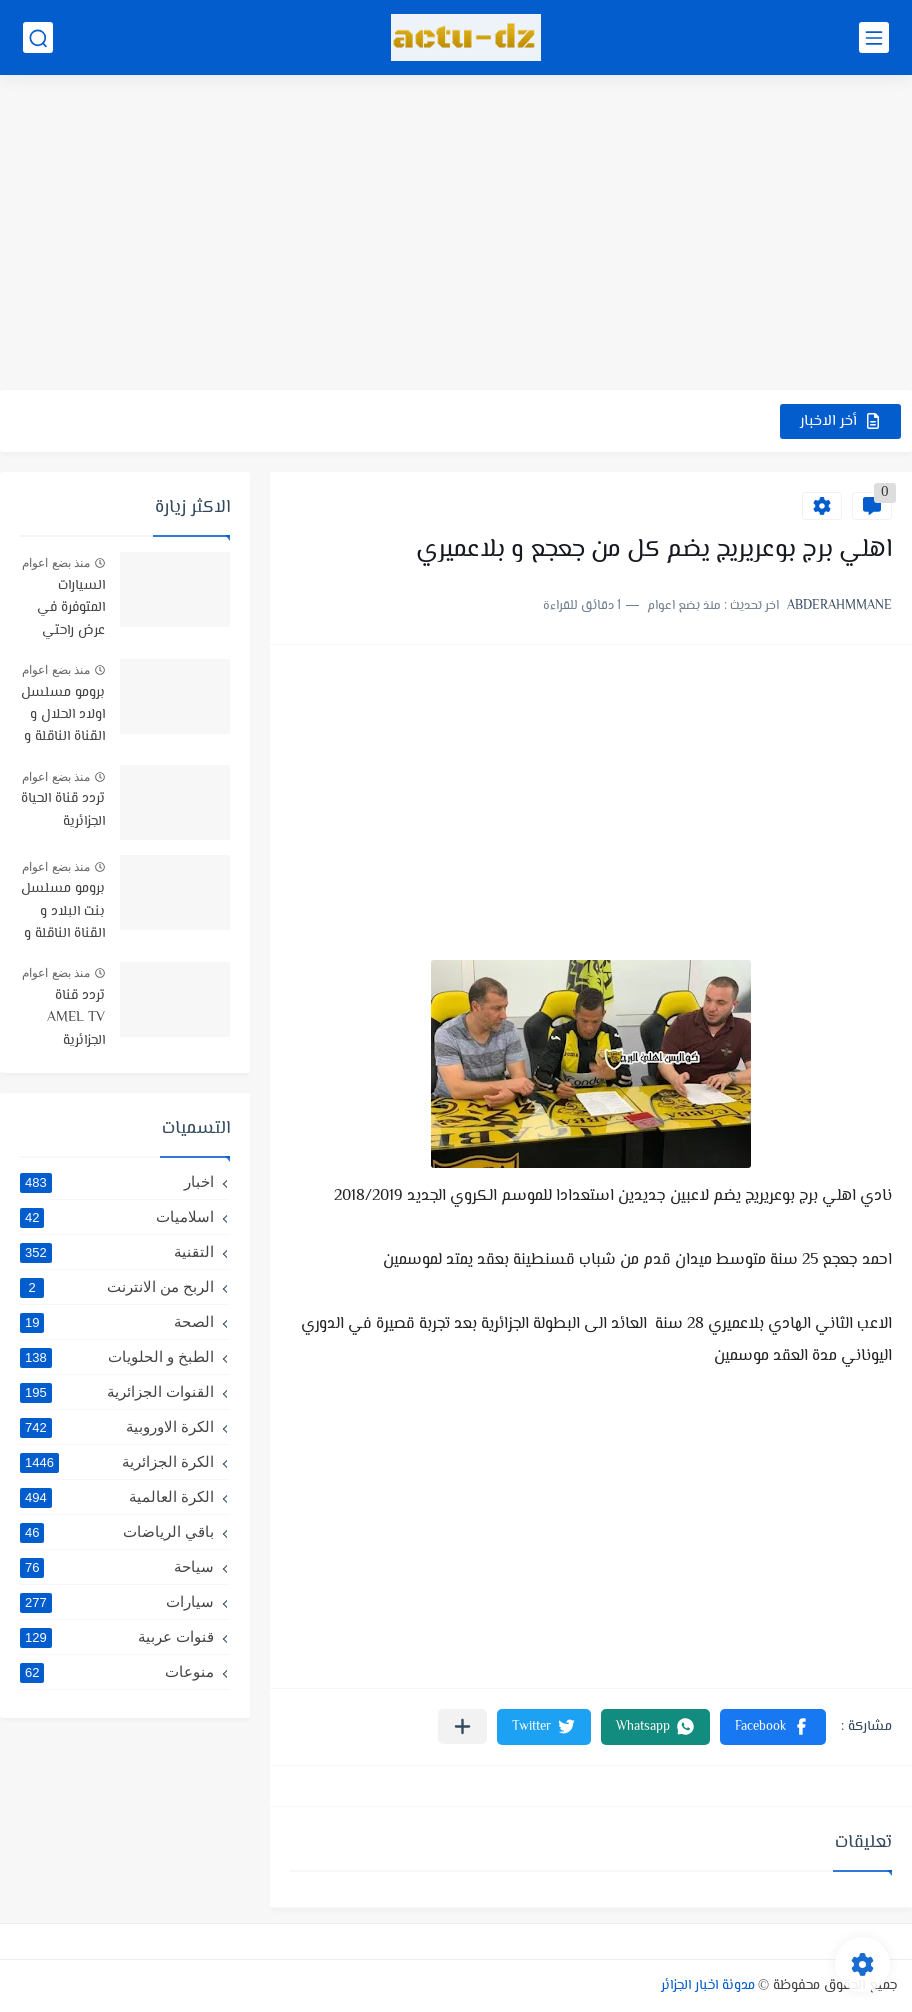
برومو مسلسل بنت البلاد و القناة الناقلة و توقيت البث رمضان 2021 (63, 912)
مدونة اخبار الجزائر (708, 1986)
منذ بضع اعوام (56, 563)
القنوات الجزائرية (117, 1392)
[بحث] (38, 37)
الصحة (117, 1322)
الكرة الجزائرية (117, 1462)
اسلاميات (117, 1217)
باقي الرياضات (117, 1532)
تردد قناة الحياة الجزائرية (63, 810)
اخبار (117, 1182)
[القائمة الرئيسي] (874, 37)
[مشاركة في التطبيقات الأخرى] (462, 1726)
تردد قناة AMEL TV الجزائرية (76, 1018)
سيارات (117, 1602)
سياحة (117, 1567)
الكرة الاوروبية (117, 1427)
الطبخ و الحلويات (117, 1357)
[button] (773, 1727)
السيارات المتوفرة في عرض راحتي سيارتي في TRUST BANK (64, 609)
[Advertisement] (456, 235)
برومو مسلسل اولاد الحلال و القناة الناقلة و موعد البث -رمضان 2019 (63, 716)
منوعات (117, 1672)
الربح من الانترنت (117, 1287)
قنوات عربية (117, 1637)
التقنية (117, 1252)
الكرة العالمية (117, 1497)
